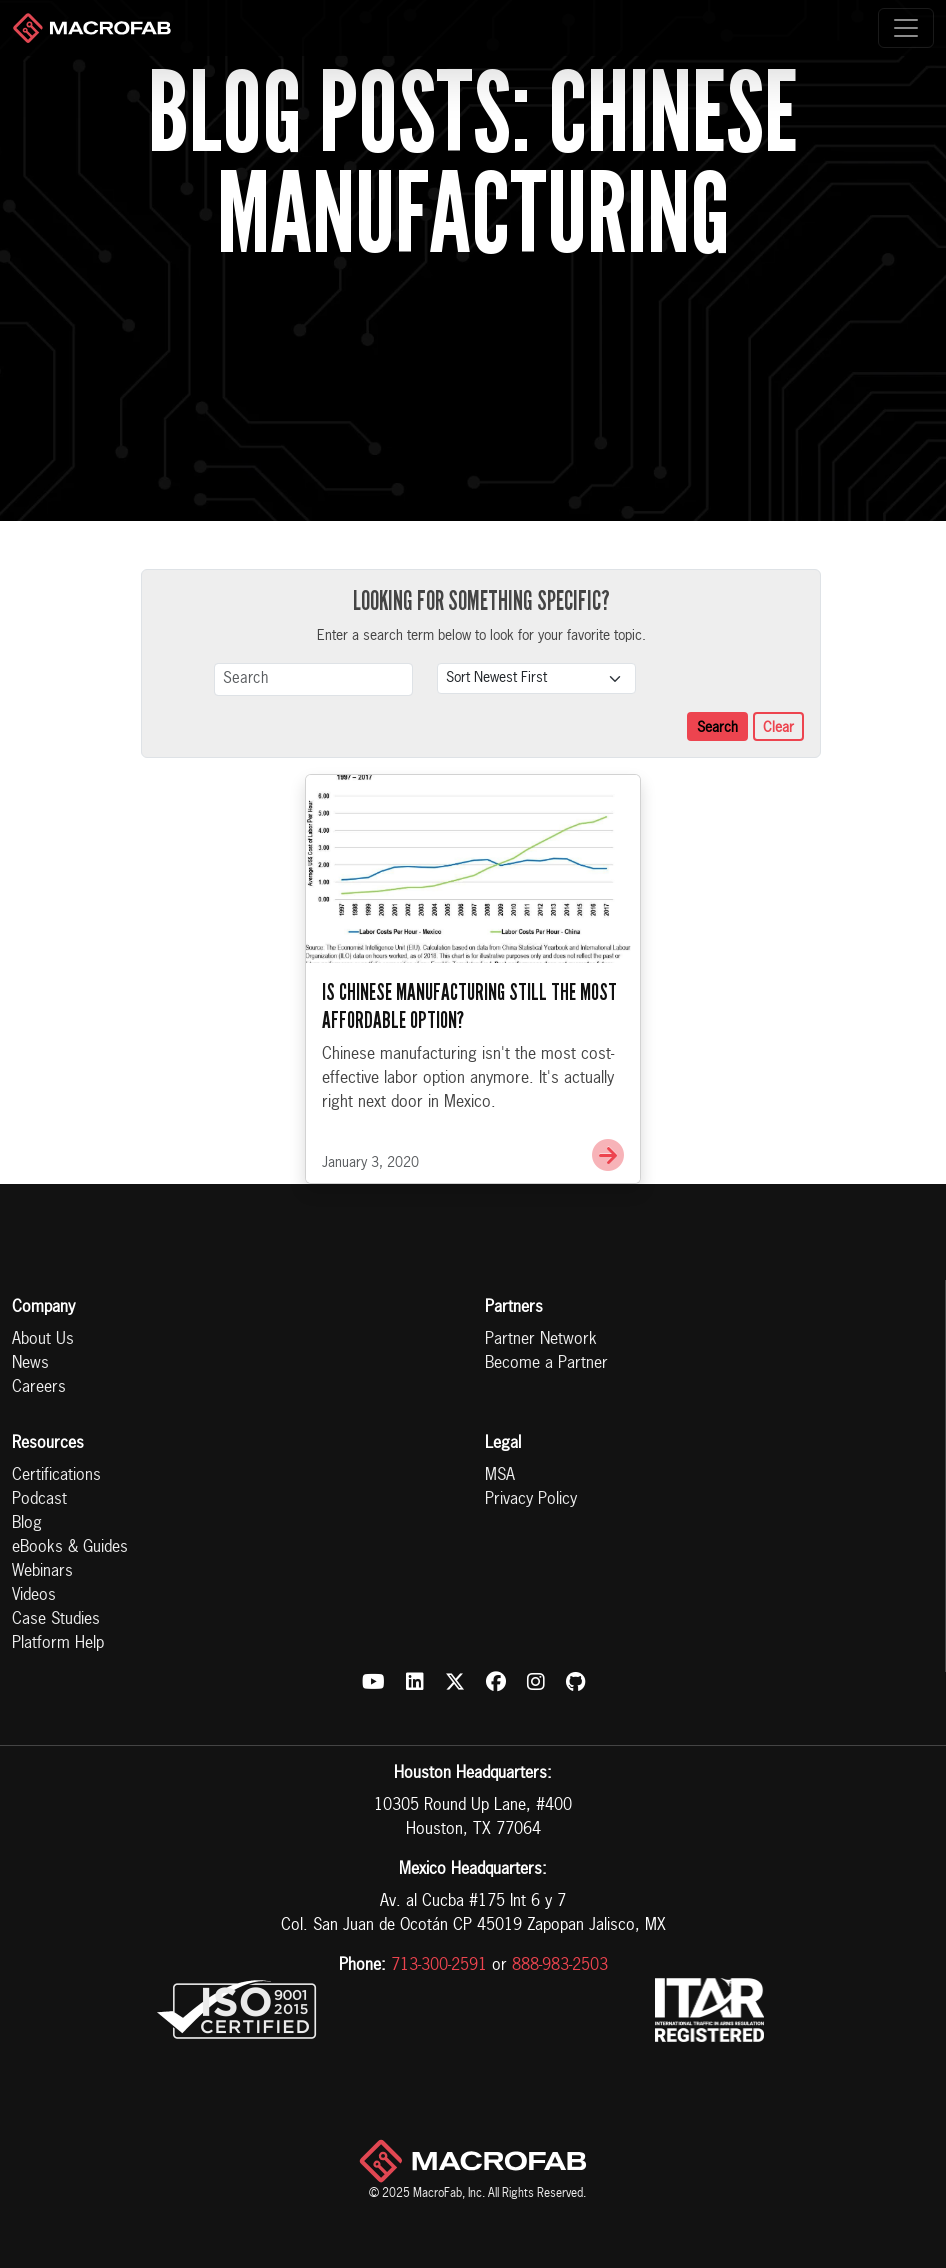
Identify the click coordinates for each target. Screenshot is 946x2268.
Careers (39, 1388)
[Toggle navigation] (906, 28)
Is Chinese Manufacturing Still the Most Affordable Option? (469, 1006)
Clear (778, 728)
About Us (43, 1340)
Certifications (56, 1476)
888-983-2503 (560, 1966)
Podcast (39, 1500)
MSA (500, 1476)
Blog (27, 1524)
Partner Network (541, 1340)
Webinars (42, 1572)
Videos (34, 1596)
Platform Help (58, 1644)
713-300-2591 (439, 1966)
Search (717, 728)
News (30, 1364)
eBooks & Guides (70, 1548)
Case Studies (56, 1620)
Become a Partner (546, 1364)
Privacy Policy (531, 1500)
